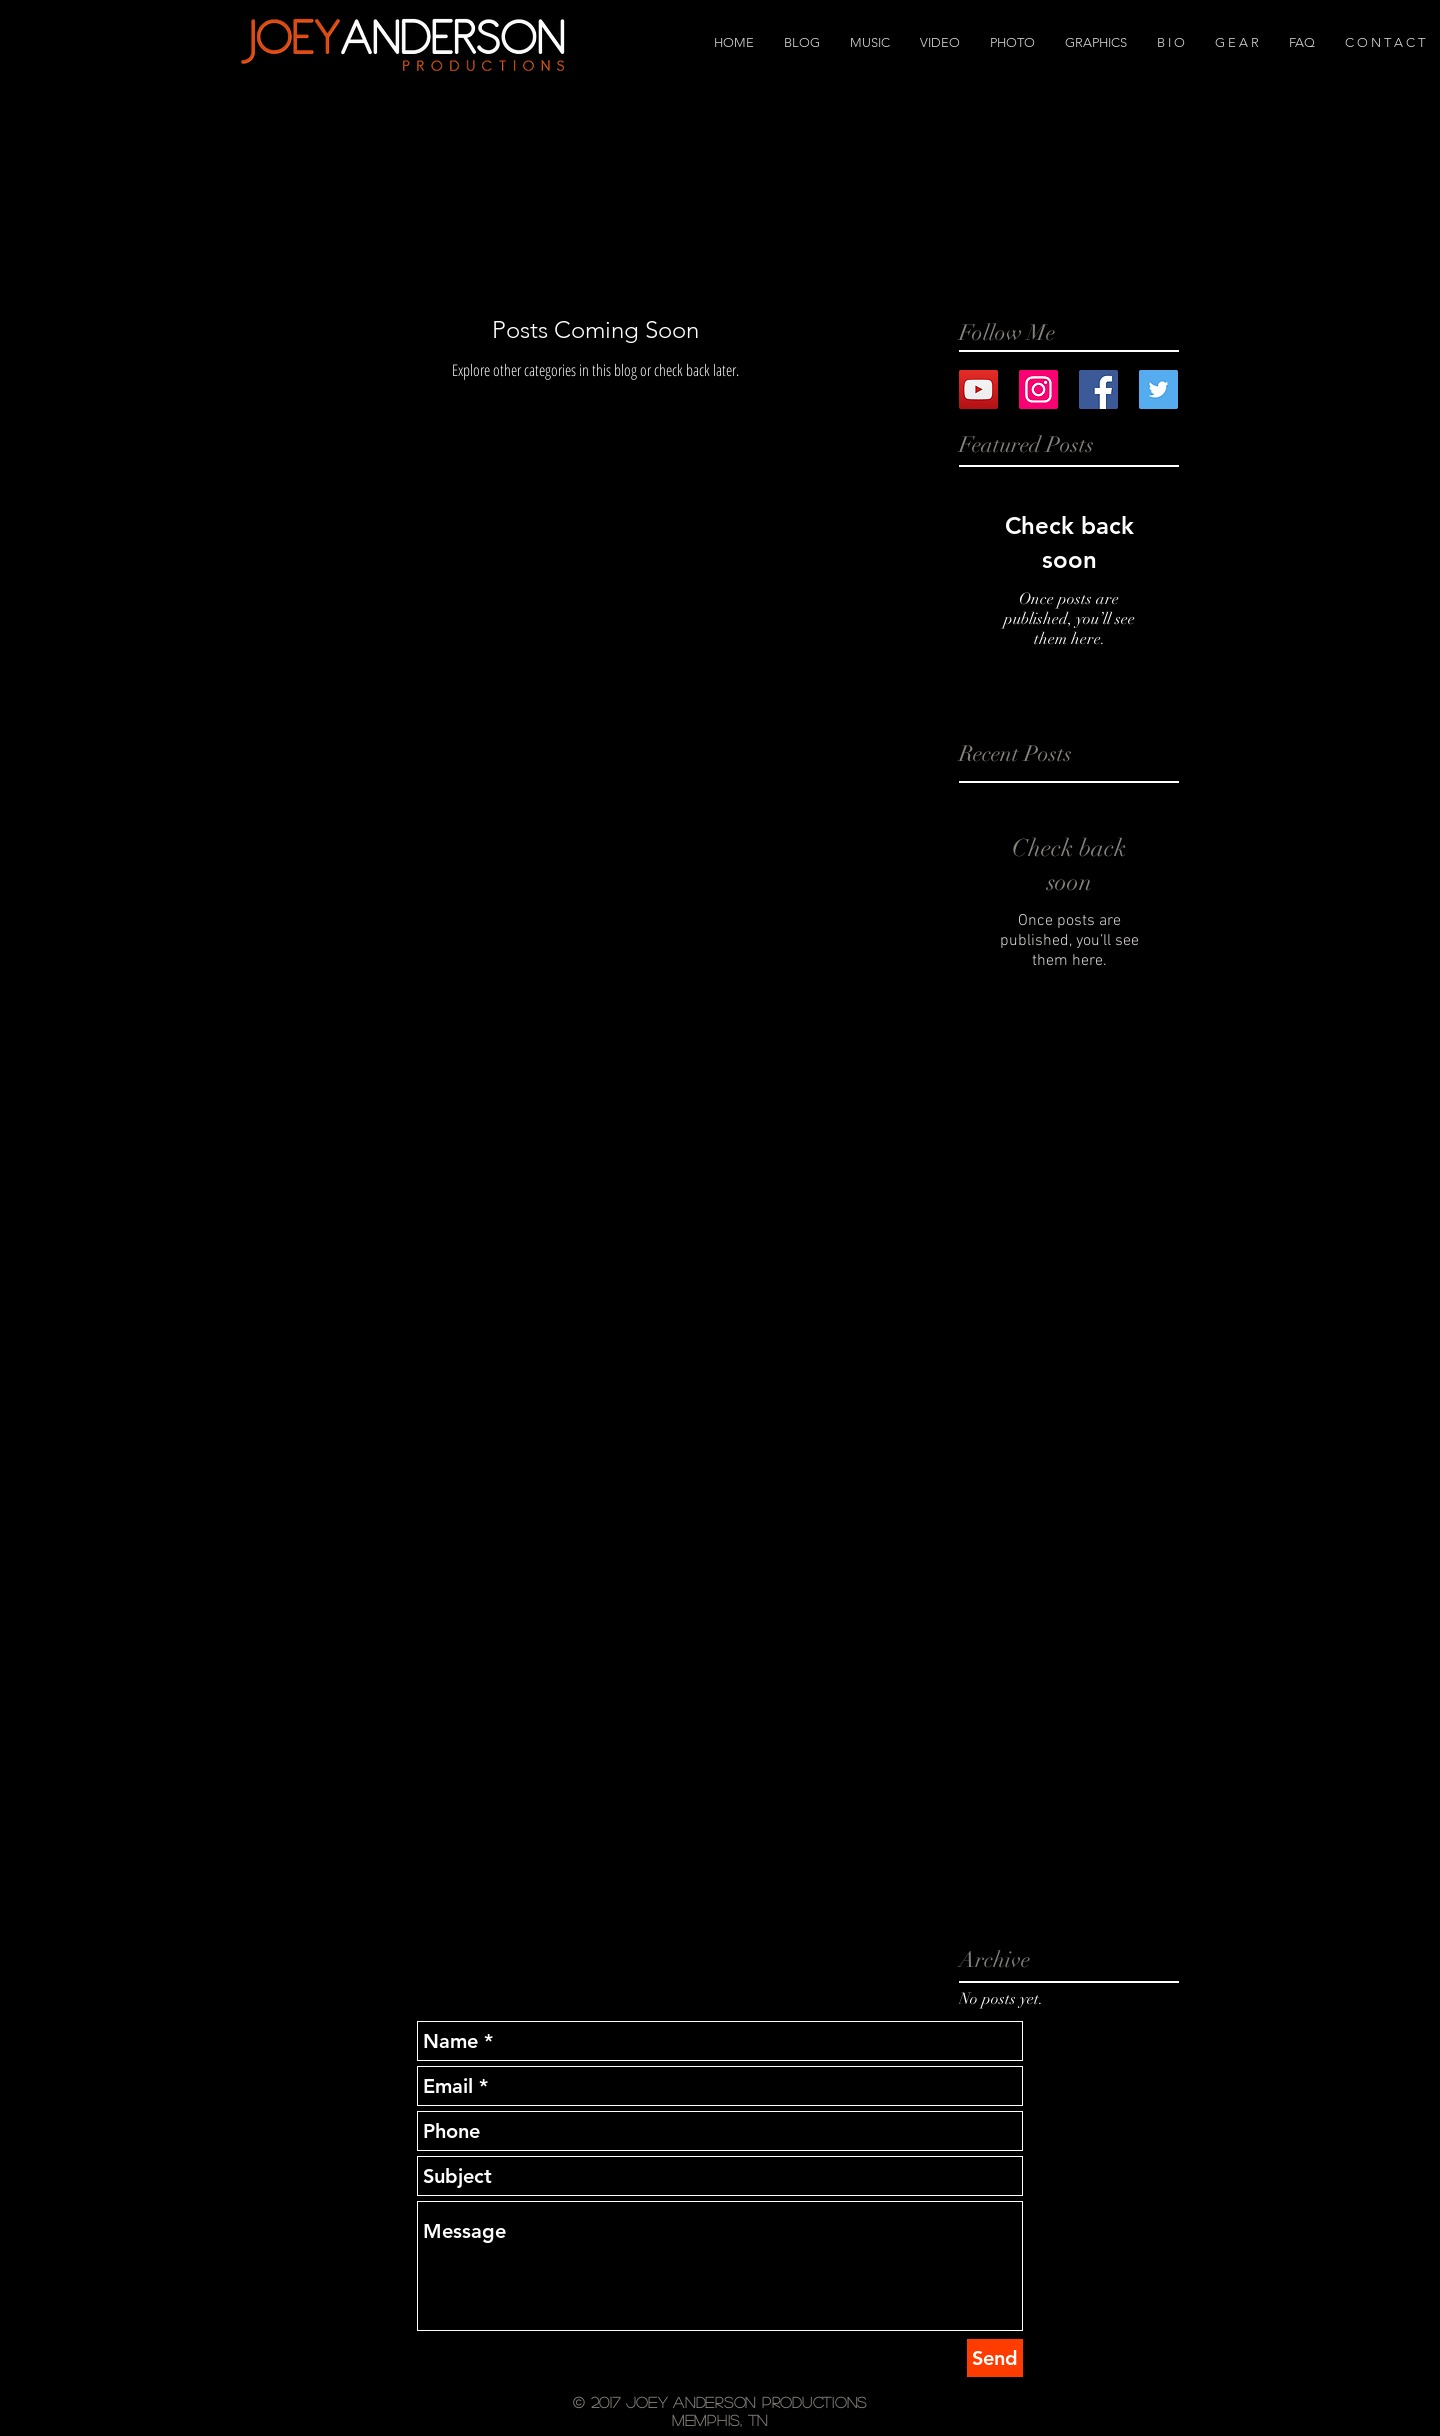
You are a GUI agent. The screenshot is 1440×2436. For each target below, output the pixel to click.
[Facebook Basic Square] (1098, 389)
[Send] (995, 2358)
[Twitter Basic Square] (1158, 389)
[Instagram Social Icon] (1038, 389)
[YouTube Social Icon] (978, 389)
